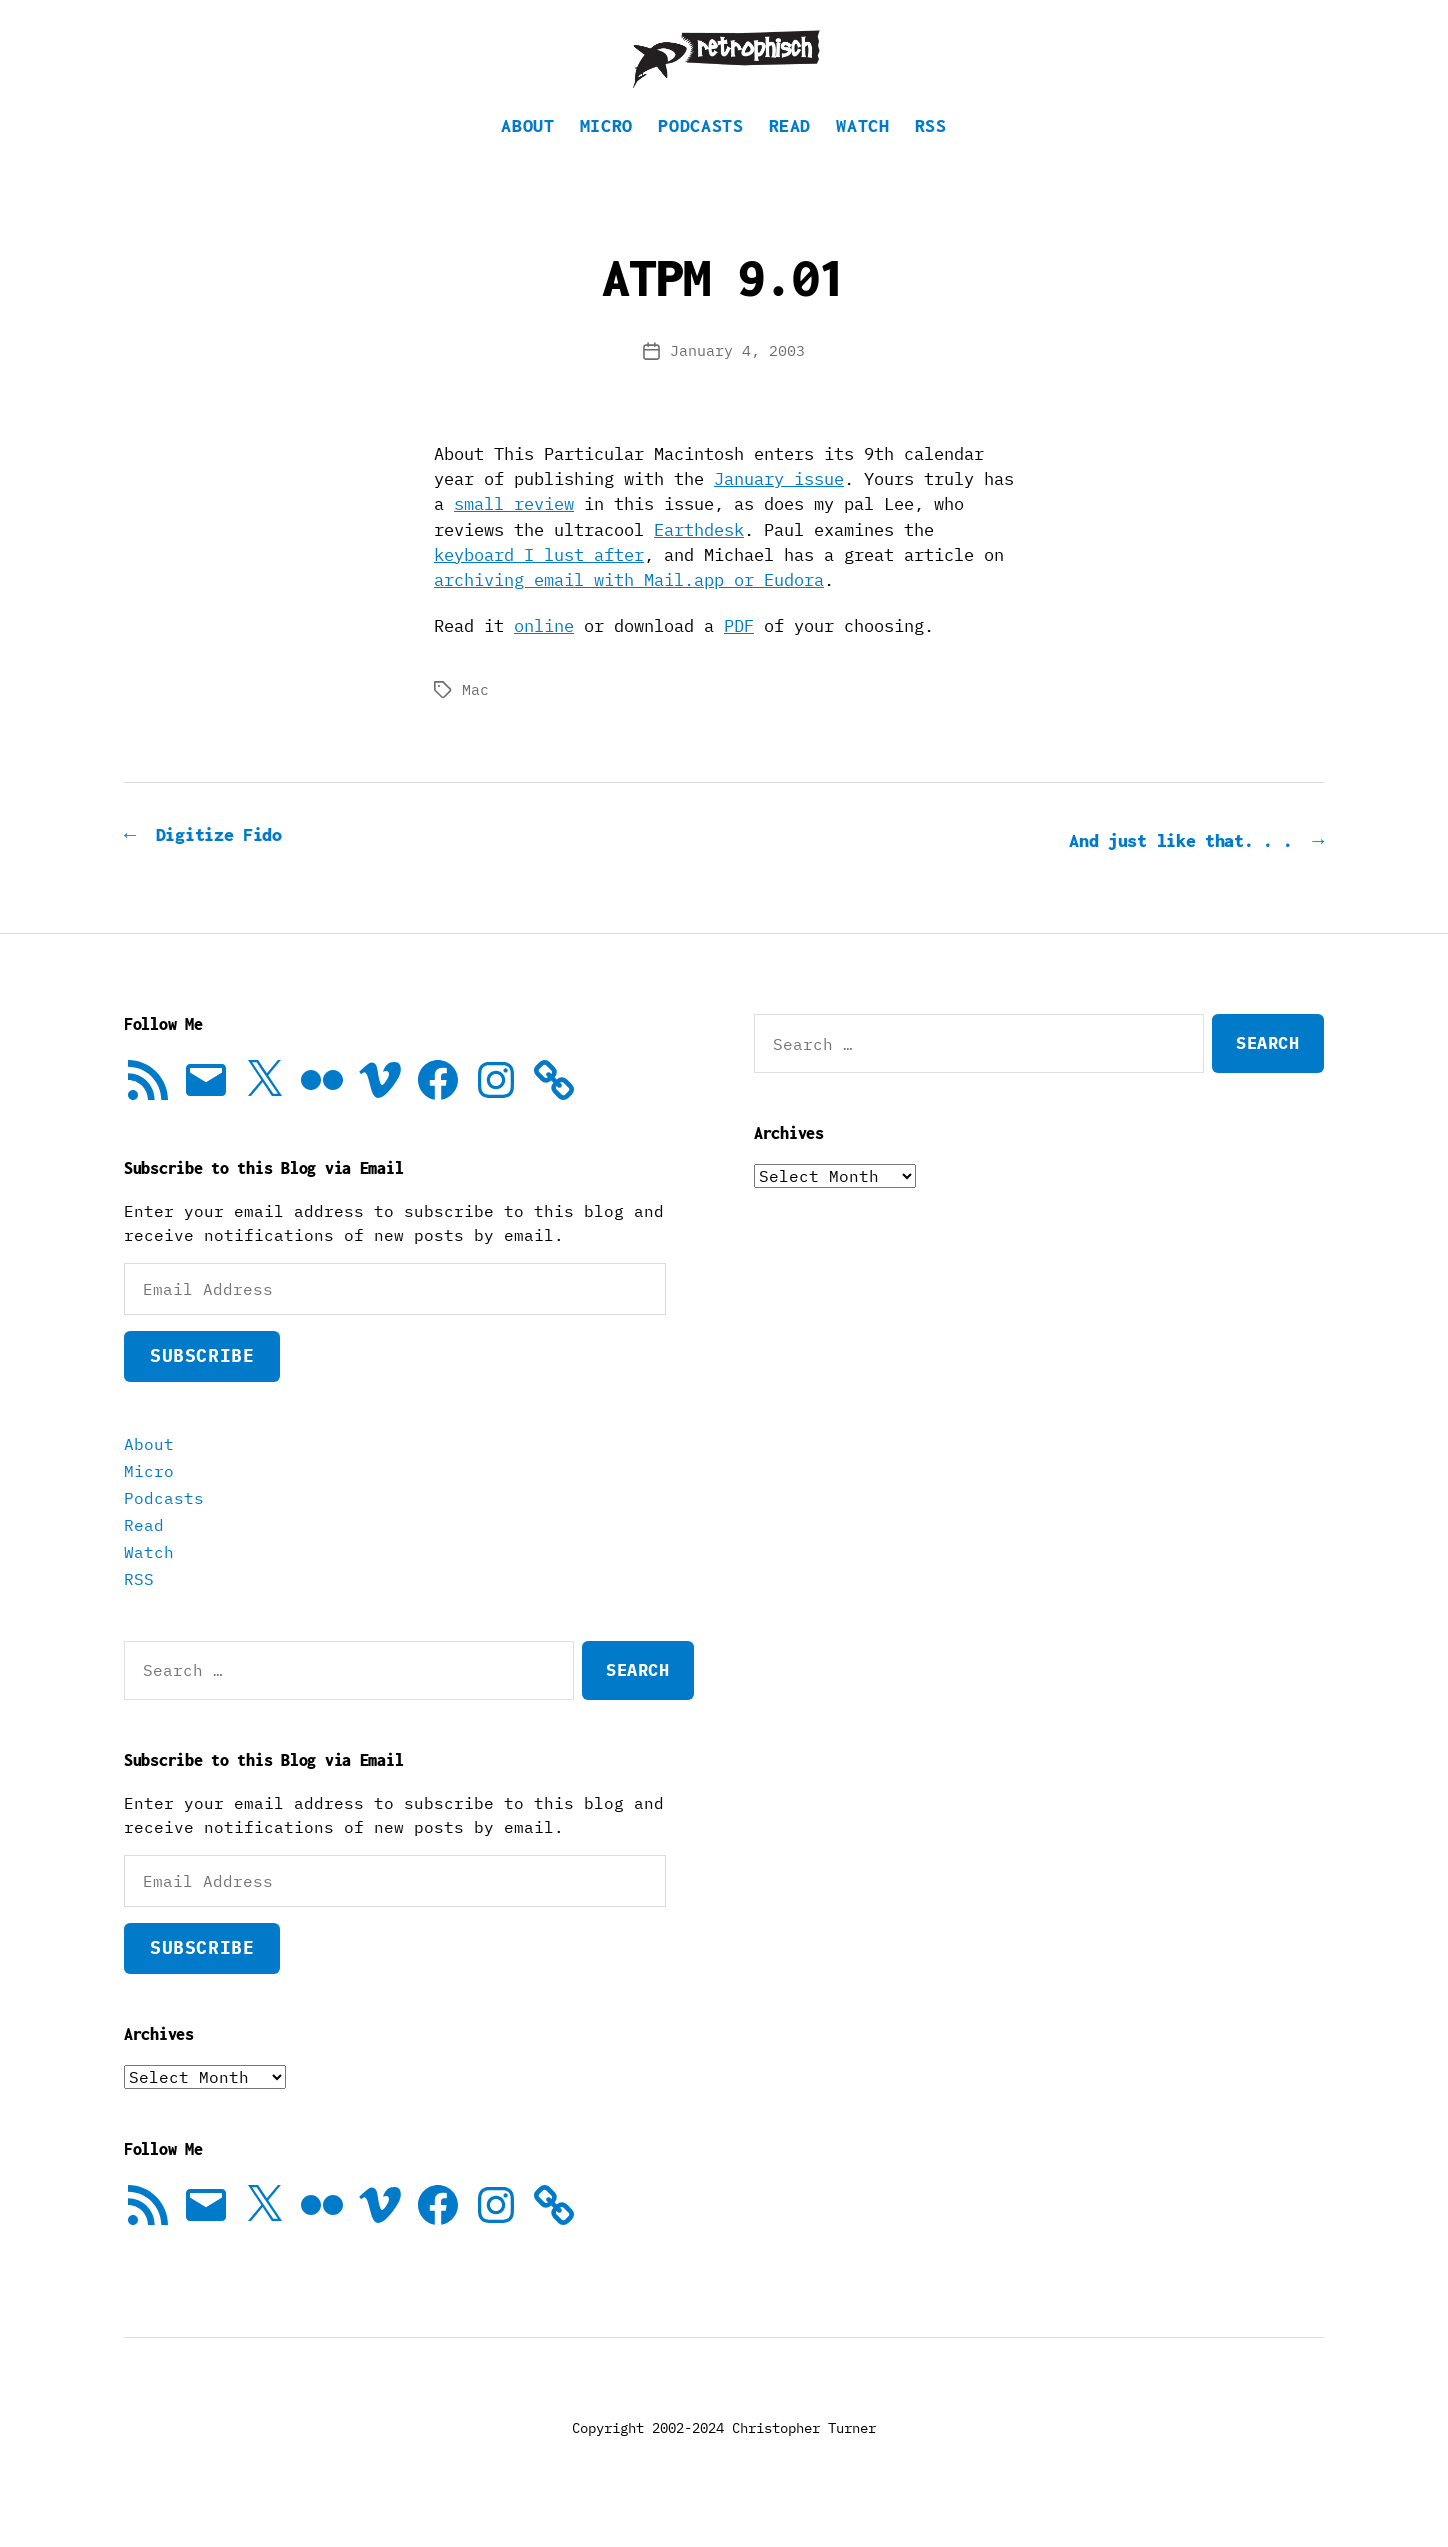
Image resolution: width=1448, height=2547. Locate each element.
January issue (779, 509)
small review (514, 534)
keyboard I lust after (539, 585)
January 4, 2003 (737, 380)
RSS (931, 155)
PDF (739, 656)
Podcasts (700, 155)
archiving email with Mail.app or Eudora (629, 610)
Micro (606, 155)
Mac (475, 719)
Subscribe (202, 1384)
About (527, 155)
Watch (862, 155)
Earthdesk (699, 560)
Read (790, 155)
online (544, 656)
